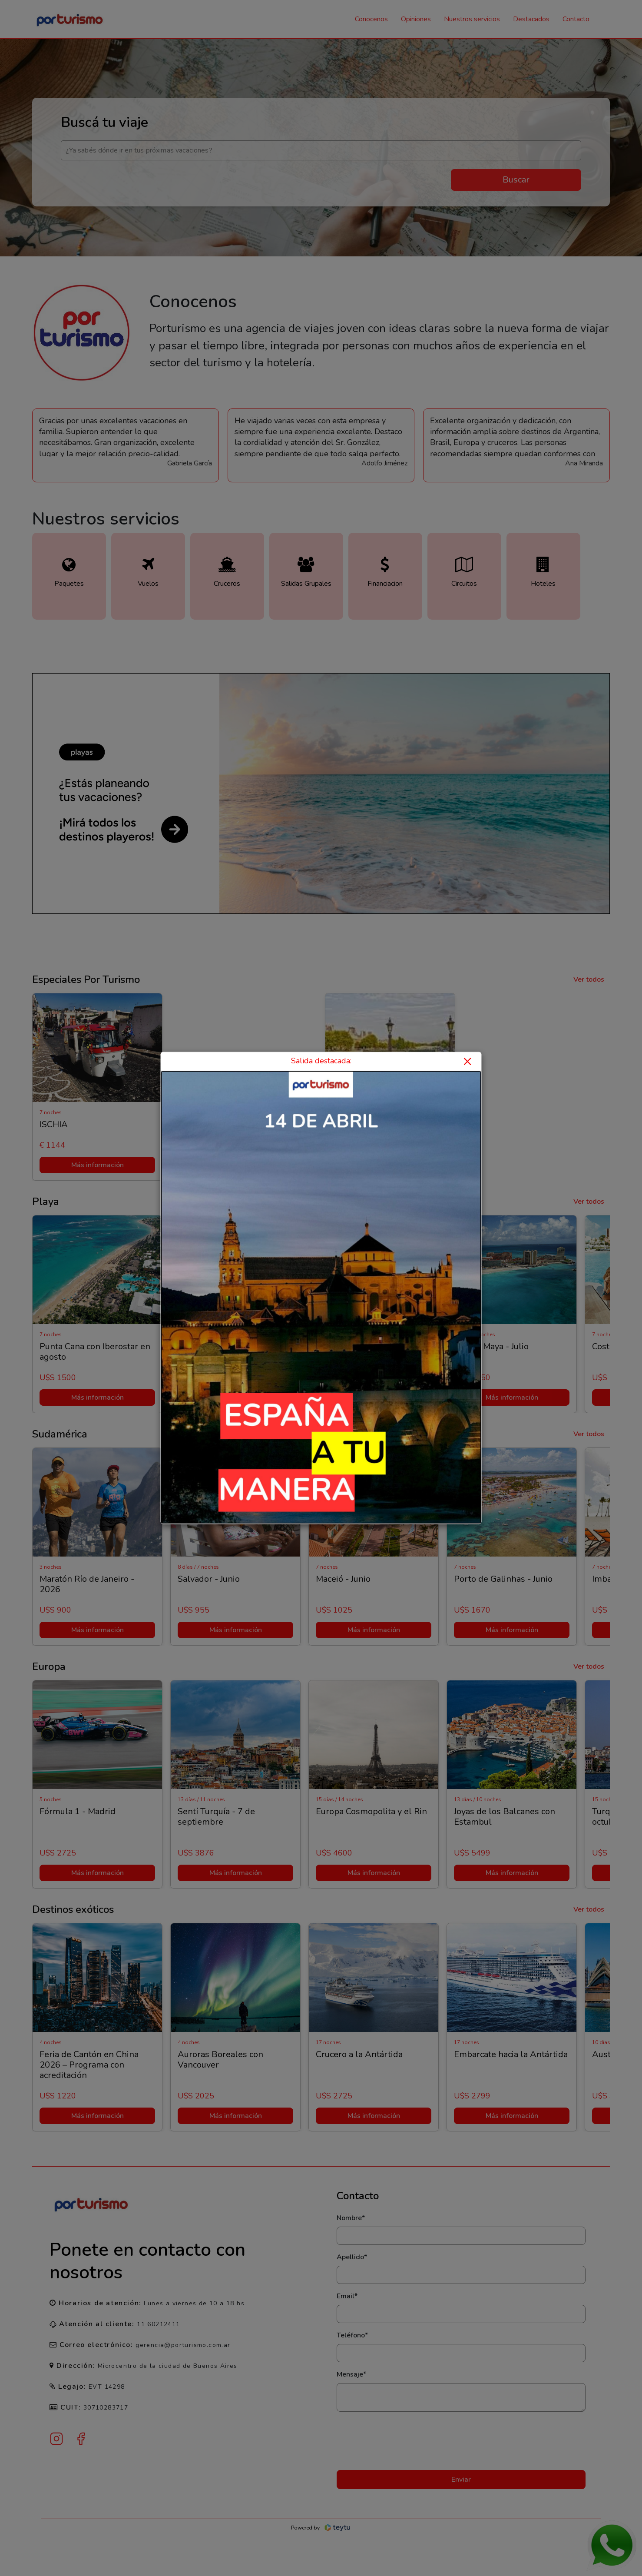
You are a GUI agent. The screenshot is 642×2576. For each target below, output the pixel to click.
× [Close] (467, 1061)
